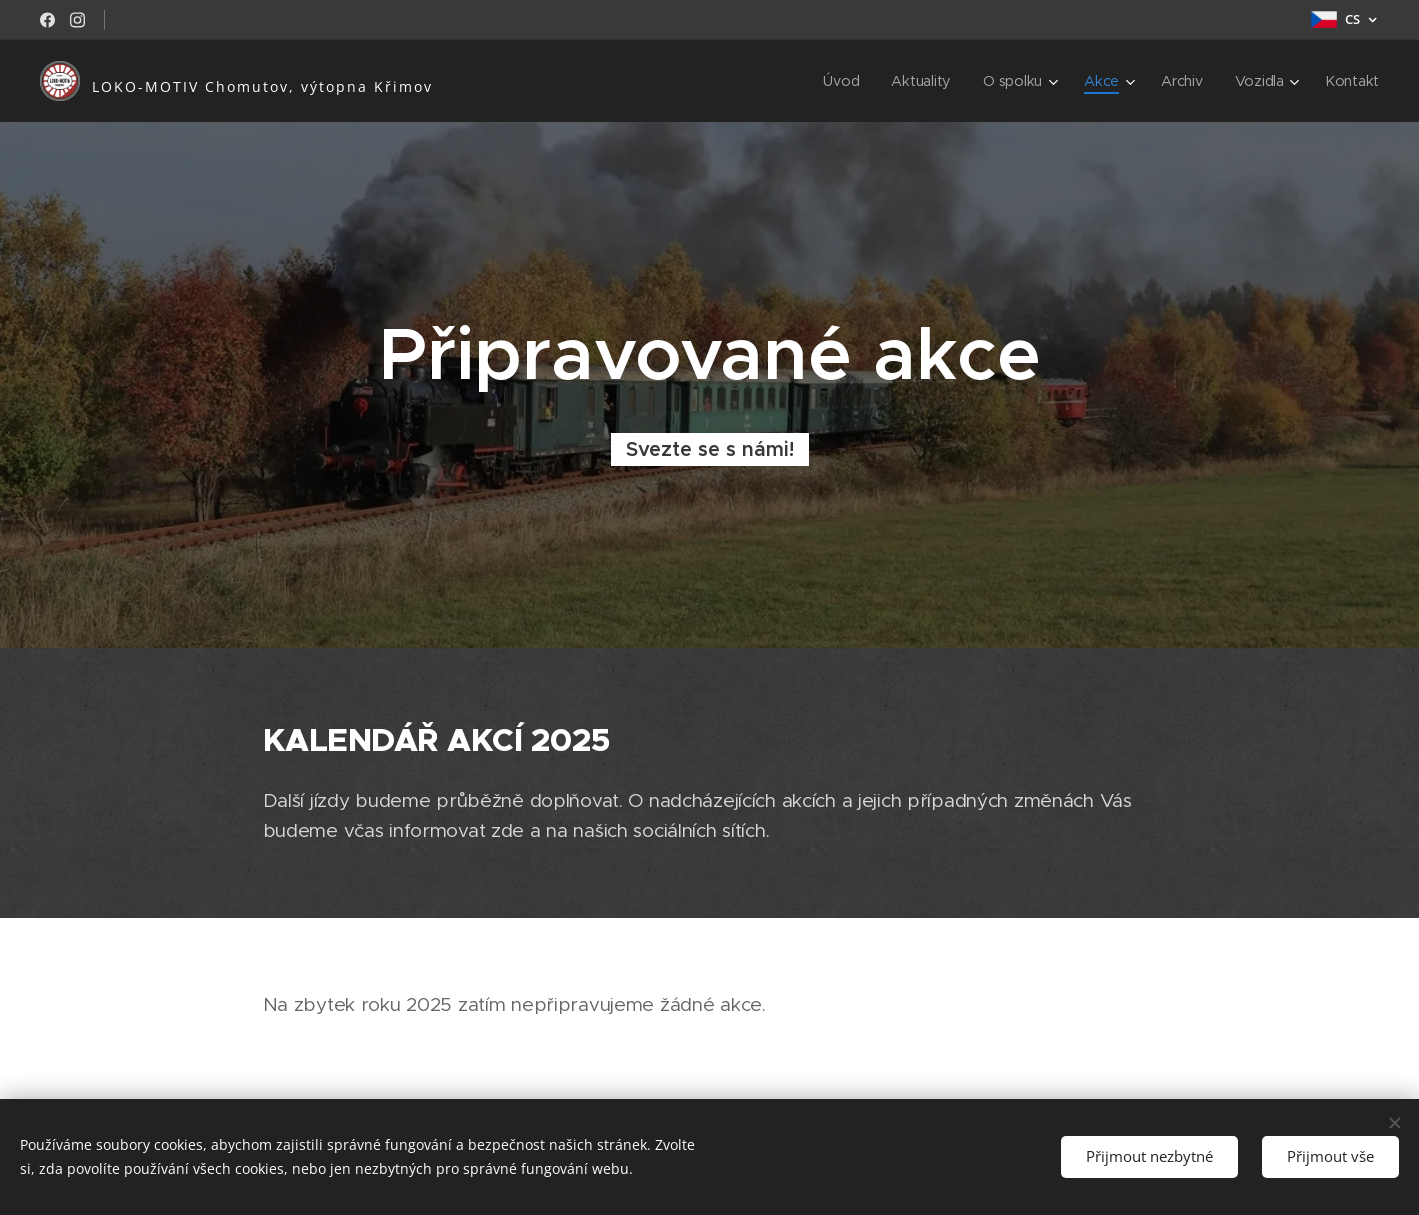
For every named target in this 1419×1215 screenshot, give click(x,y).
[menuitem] (844, 81)
